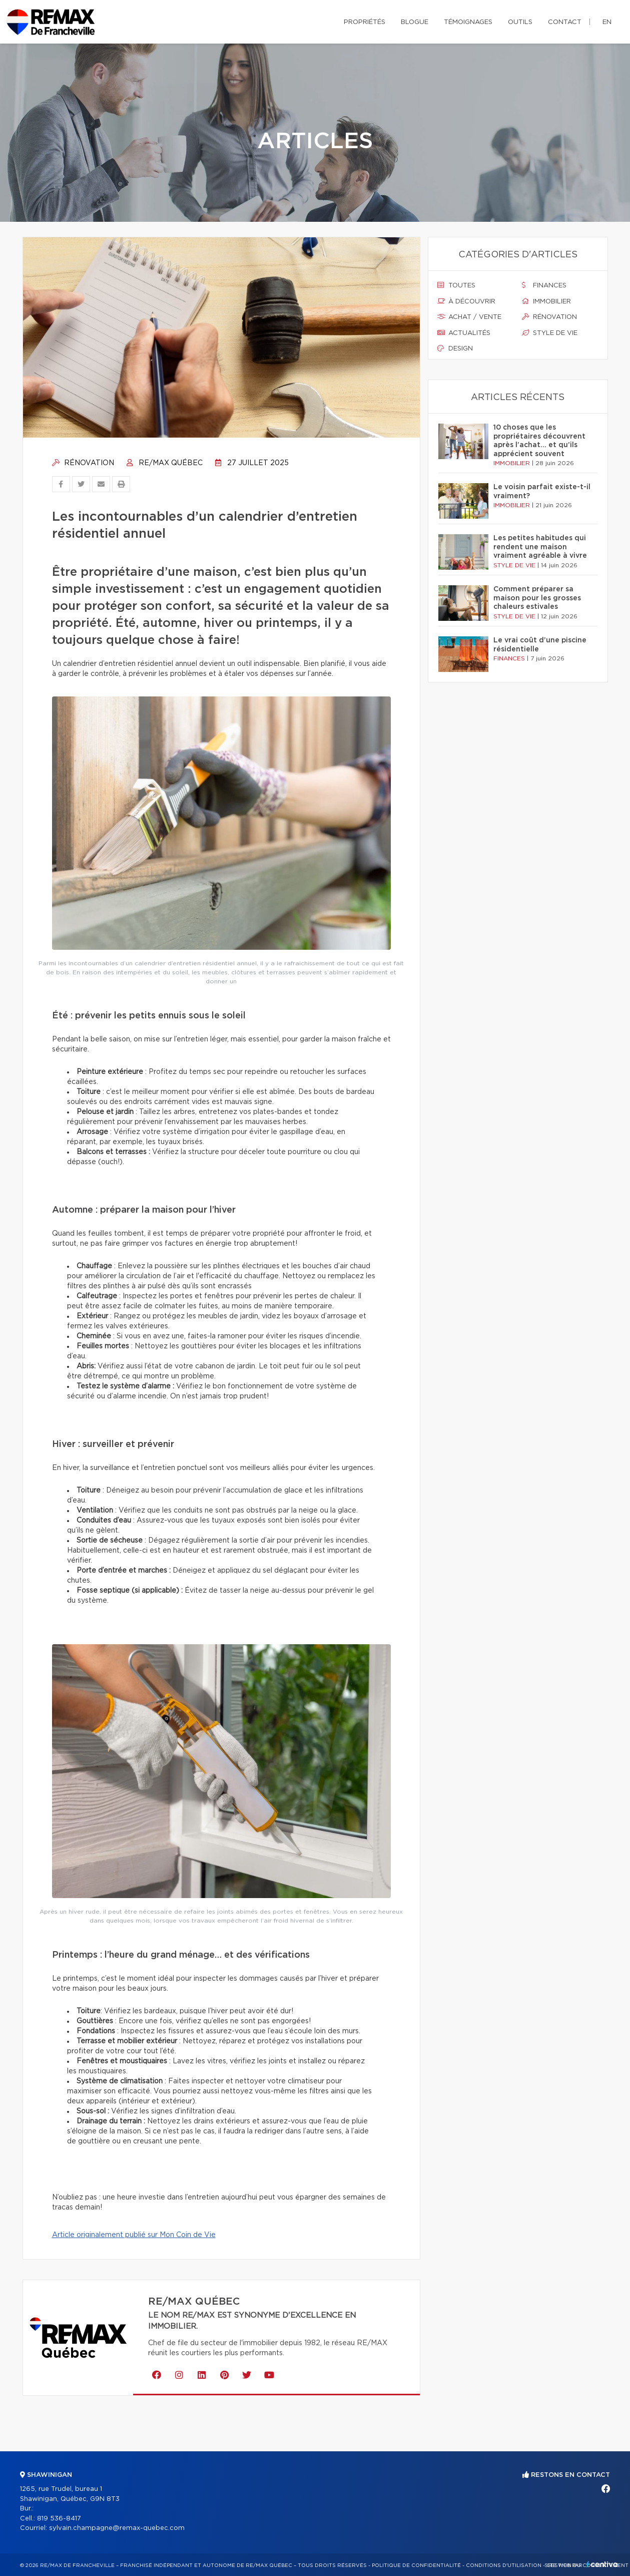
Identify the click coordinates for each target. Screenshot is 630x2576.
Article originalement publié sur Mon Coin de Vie (134, 2235)
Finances (544, 285)
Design (455, 348)
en (606, 22)
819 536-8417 (59, 2518)
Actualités (463, 332)
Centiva (602, 2564)
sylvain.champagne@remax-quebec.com (117, 2528)
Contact (564, 22)
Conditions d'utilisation (503, 2565)
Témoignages (468, 22)
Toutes (456, 285)
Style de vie (549, 332)
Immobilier (546, 301)
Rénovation (83, 463)
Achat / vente (469, 316)
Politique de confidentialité (416, 2565)
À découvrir (466, 301)
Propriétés (364, 22)
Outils (520, 22)
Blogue (414, 22)
